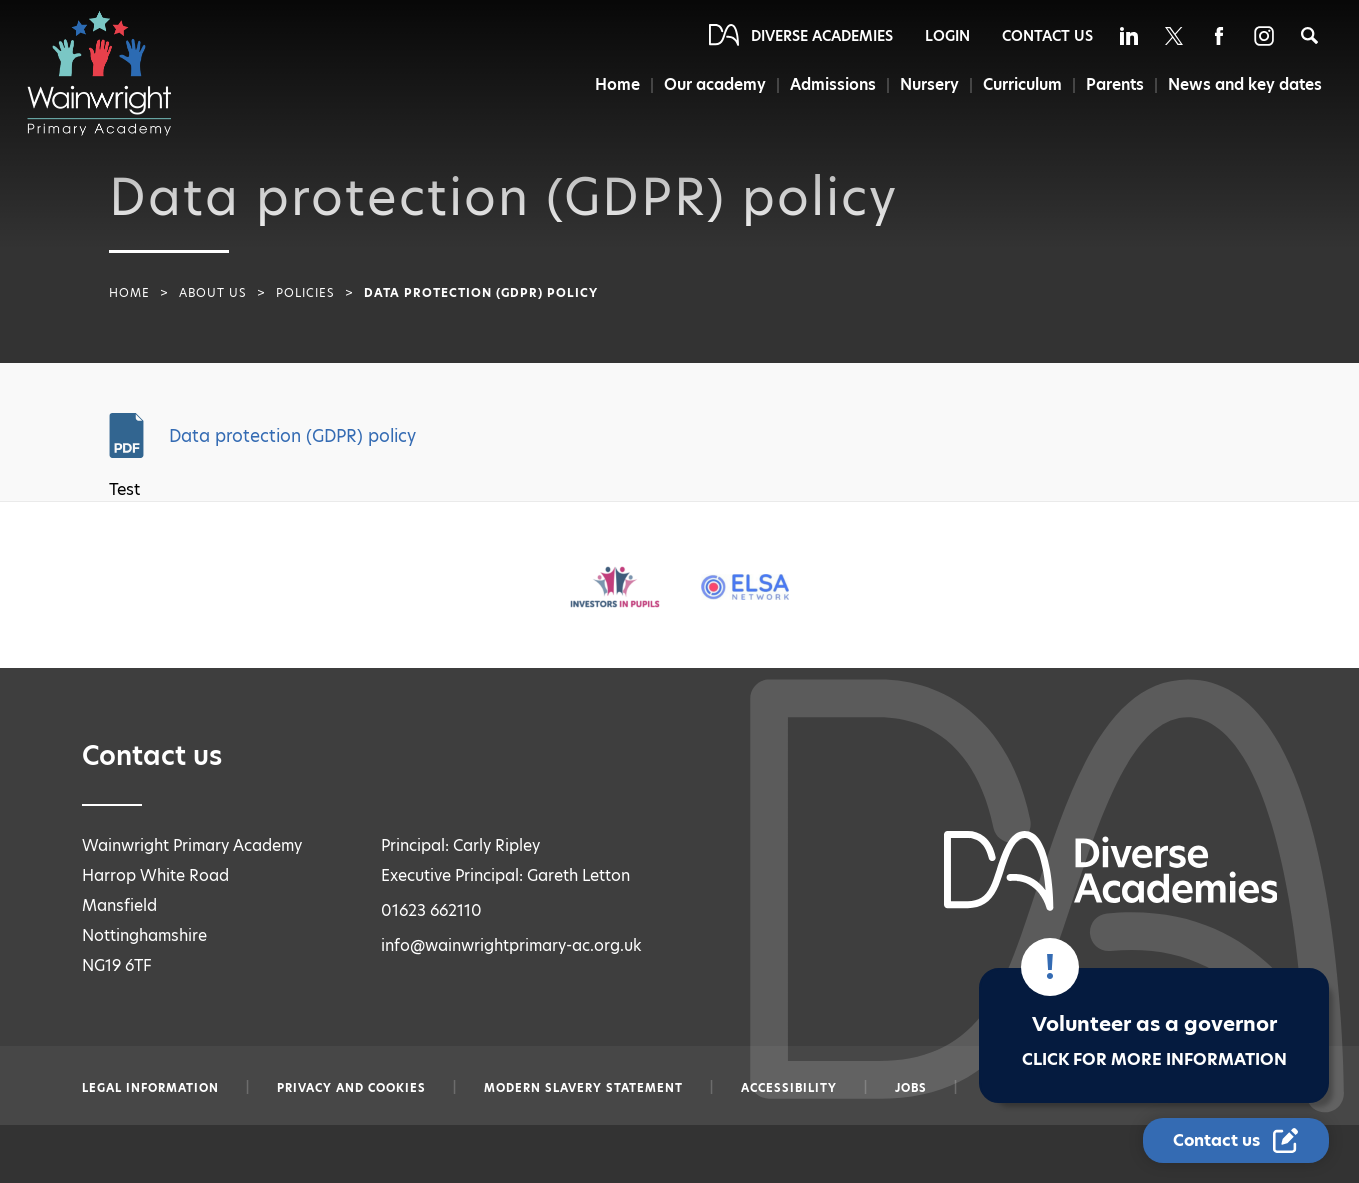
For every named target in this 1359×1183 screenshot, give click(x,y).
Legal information (150, 1088)
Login (947, 36)
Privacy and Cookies (351, 1088)
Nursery (929, 84)
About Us (213, 293)
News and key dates (1245, 84)
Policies (305, 293)
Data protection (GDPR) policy (292, 436)
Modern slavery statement (583, 1088)
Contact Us (1047, 36)
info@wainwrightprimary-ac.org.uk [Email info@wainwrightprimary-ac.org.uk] (511, 945)
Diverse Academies (822, 36)
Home (617, 84)
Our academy (715, 84)
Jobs (911, 1088)
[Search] (1309, 35)
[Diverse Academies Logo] (109, 73)
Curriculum (1022, 84)
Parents (1115, 84)
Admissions (833, 84)
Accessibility (789, 1088)
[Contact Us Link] (1236, 1140)
